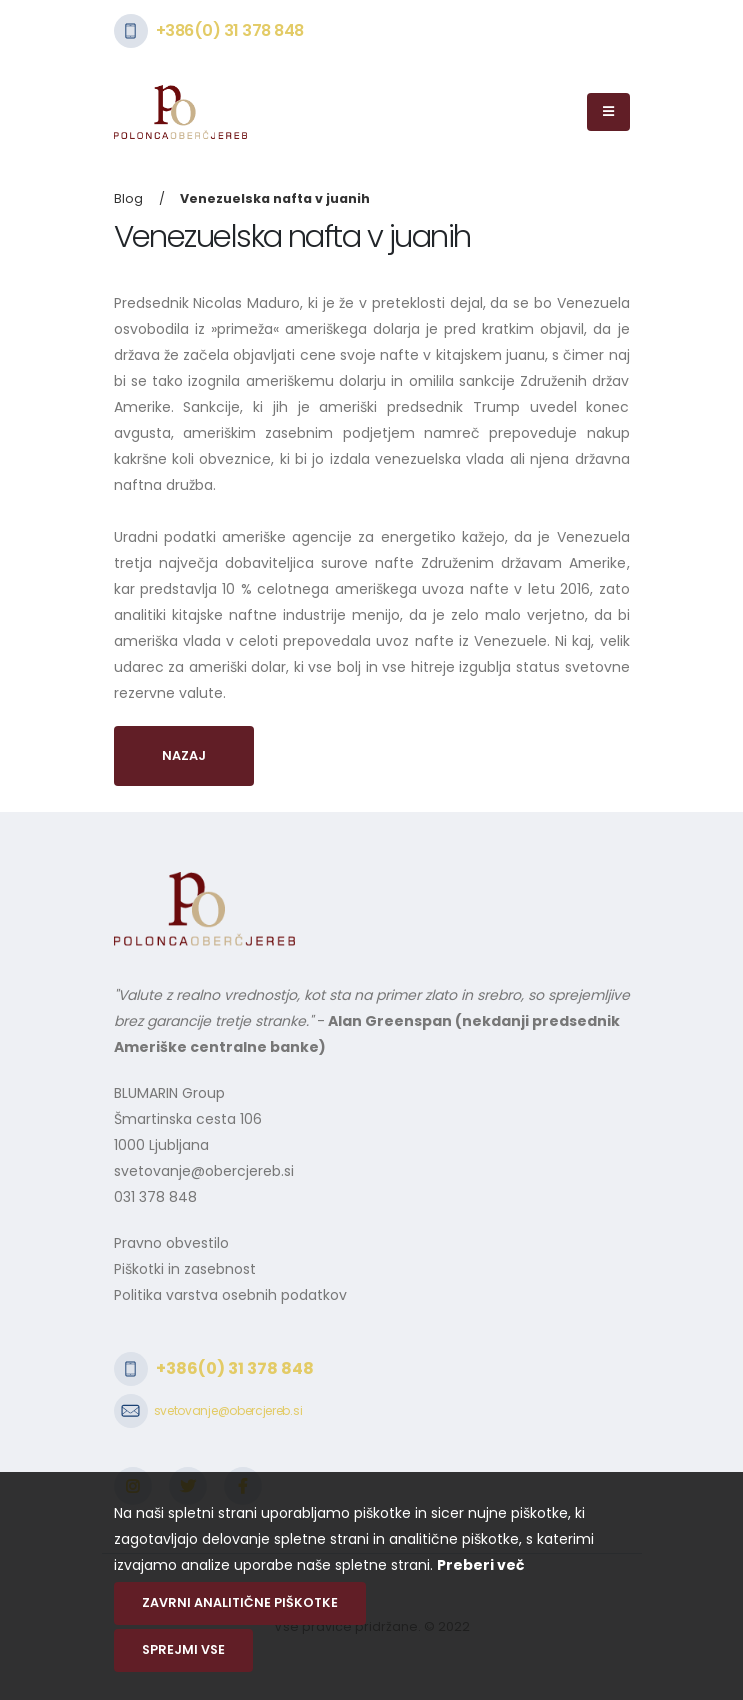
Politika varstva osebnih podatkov (230, 1295)
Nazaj (184, 755)
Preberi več (480, 1565)
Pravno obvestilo (171, 1243)
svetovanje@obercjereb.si (204, 1171)
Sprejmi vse (183, 1649)
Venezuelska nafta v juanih (275, 198)
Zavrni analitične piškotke (240, 1602)
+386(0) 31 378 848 (230, 30)
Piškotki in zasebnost (185, 1269)
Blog (128, 198)
